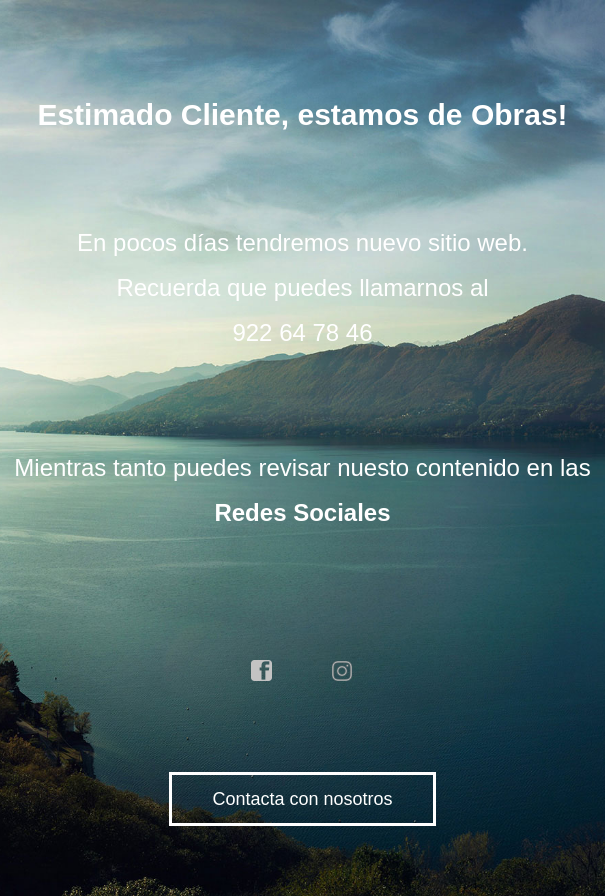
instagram (343, 671)
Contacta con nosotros (302, 799)
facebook (262, 671)
